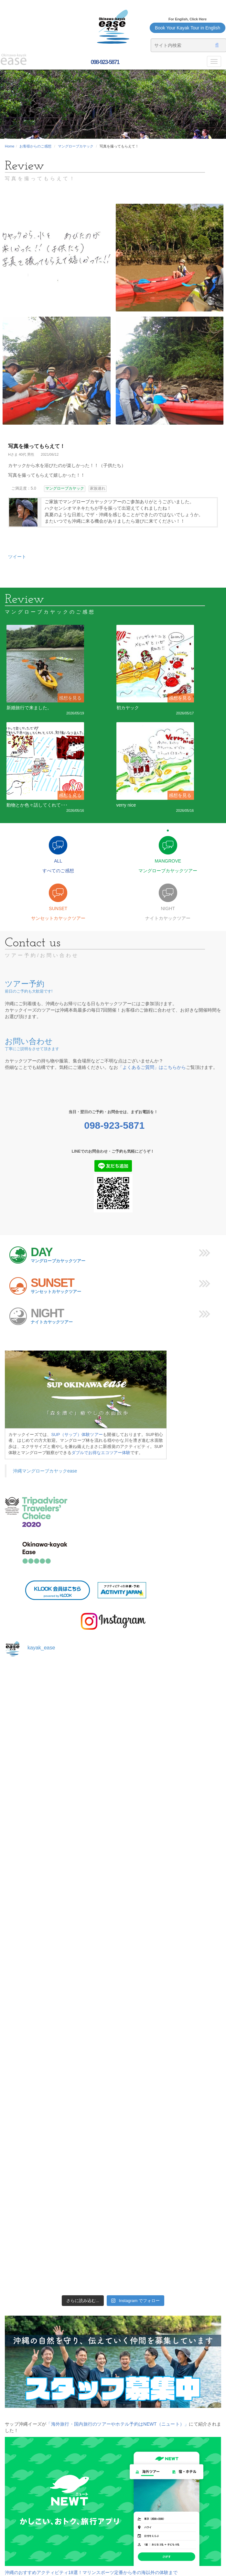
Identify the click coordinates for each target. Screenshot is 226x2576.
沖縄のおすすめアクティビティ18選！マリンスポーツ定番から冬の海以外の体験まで (91, 2572)
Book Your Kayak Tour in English (187, 27)
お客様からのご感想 (35, 146)
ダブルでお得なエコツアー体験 (100, 1452)
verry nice (126, 805)
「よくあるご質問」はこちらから (152, 1067)
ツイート (17, 556)
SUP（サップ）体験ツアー (77, 1434)
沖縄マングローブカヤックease (45, 1470)
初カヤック (127, 707)
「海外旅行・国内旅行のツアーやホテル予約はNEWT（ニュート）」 (117, 2424)
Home (9, 146)
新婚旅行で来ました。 (29, 707)
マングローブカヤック (75, 146)
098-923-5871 (104, 62)
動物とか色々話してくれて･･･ (37, 805)
